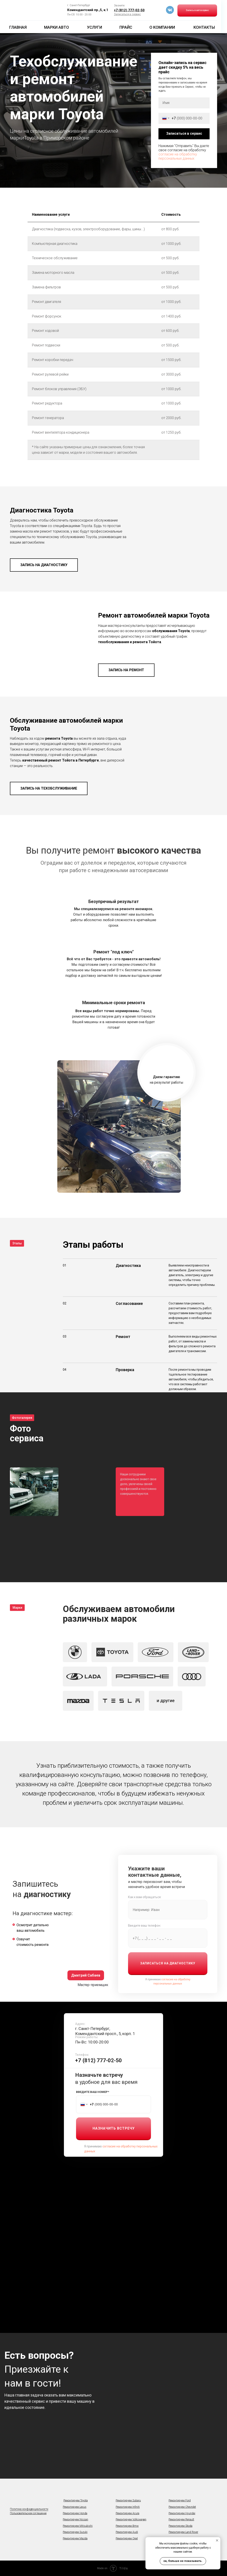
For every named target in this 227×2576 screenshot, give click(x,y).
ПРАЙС (125, 27)
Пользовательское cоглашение (28, 2513)
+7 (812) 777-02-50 (98, 2060)
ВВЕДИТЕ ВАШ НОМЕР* (92, 2092)
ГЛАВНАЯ (18, 27)
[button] (197, 10)
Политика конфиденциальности (29, 2509)
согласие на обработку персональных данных (177, 156)
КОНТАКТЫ (204, 27)
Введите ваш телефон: (144, 1925)
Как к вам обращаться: (144, 1897)
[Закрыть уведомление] (217, 2540)
